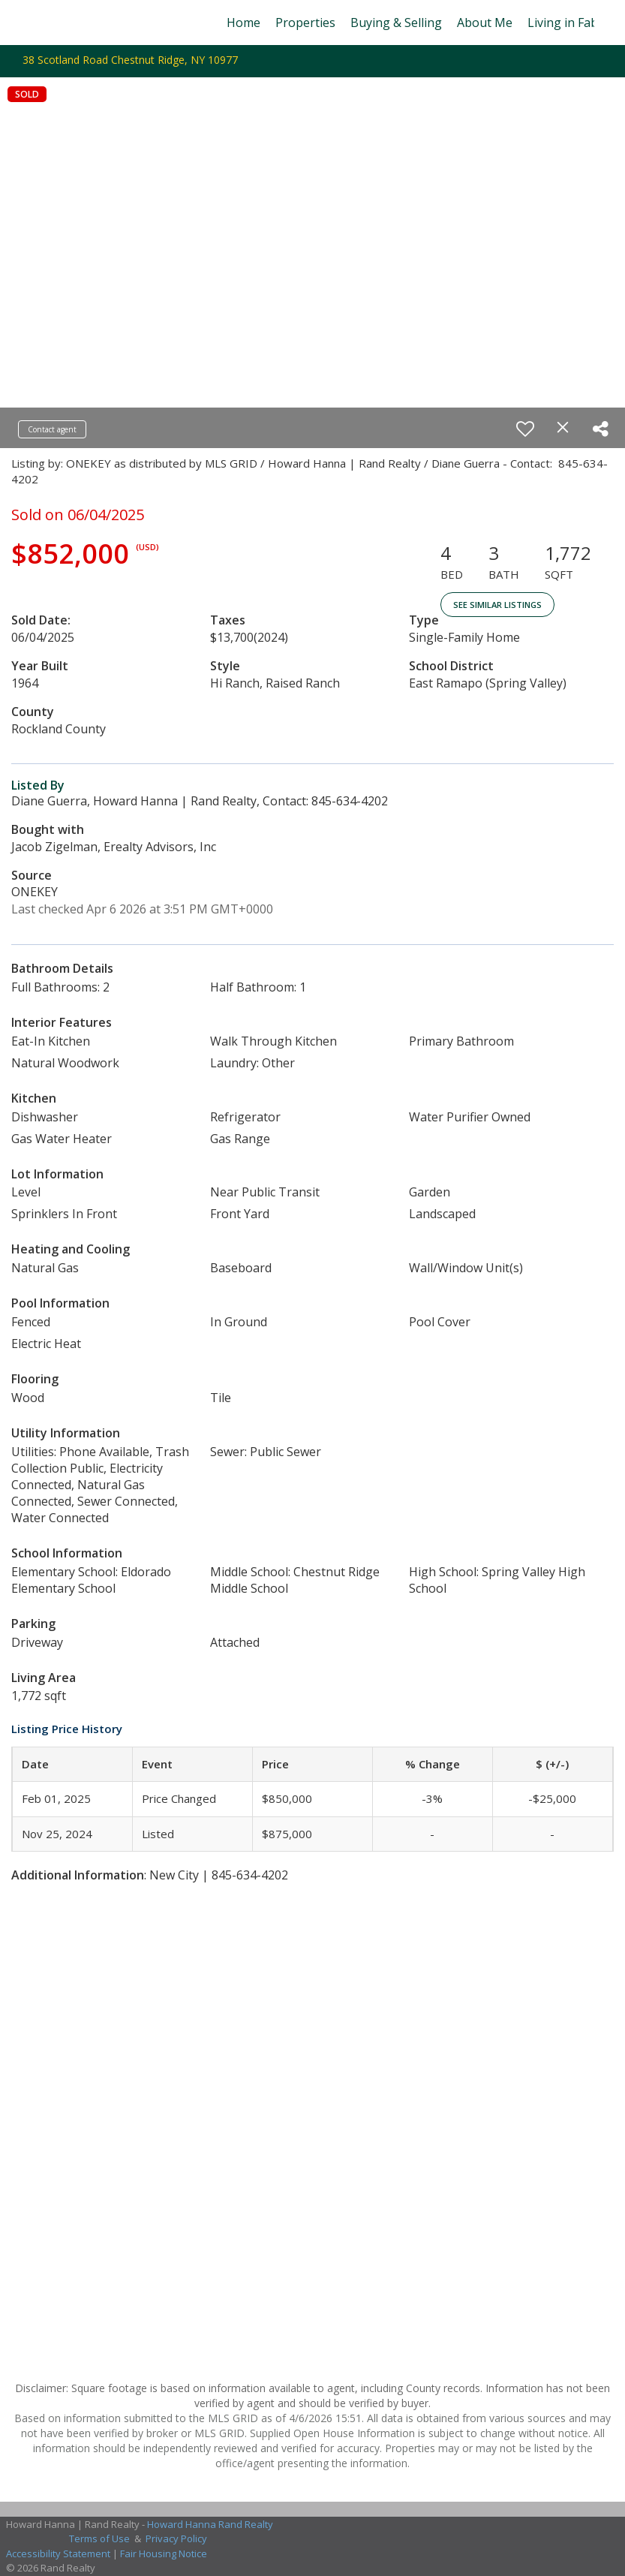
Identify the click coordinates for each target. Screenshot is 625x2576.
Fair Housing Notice (163, 2553)
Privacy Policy (176, 2538)
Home (243, 22)
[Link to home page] (39, 22)
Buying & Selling (396, 22)
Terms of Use (99, 2538)
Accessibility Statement (58, 2553)
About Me (484, 22)
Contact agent (52, 429)
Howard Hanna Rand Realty (210, 2524)
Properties (305, 22)
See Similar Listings (497, 604)
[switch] (525, 429)
